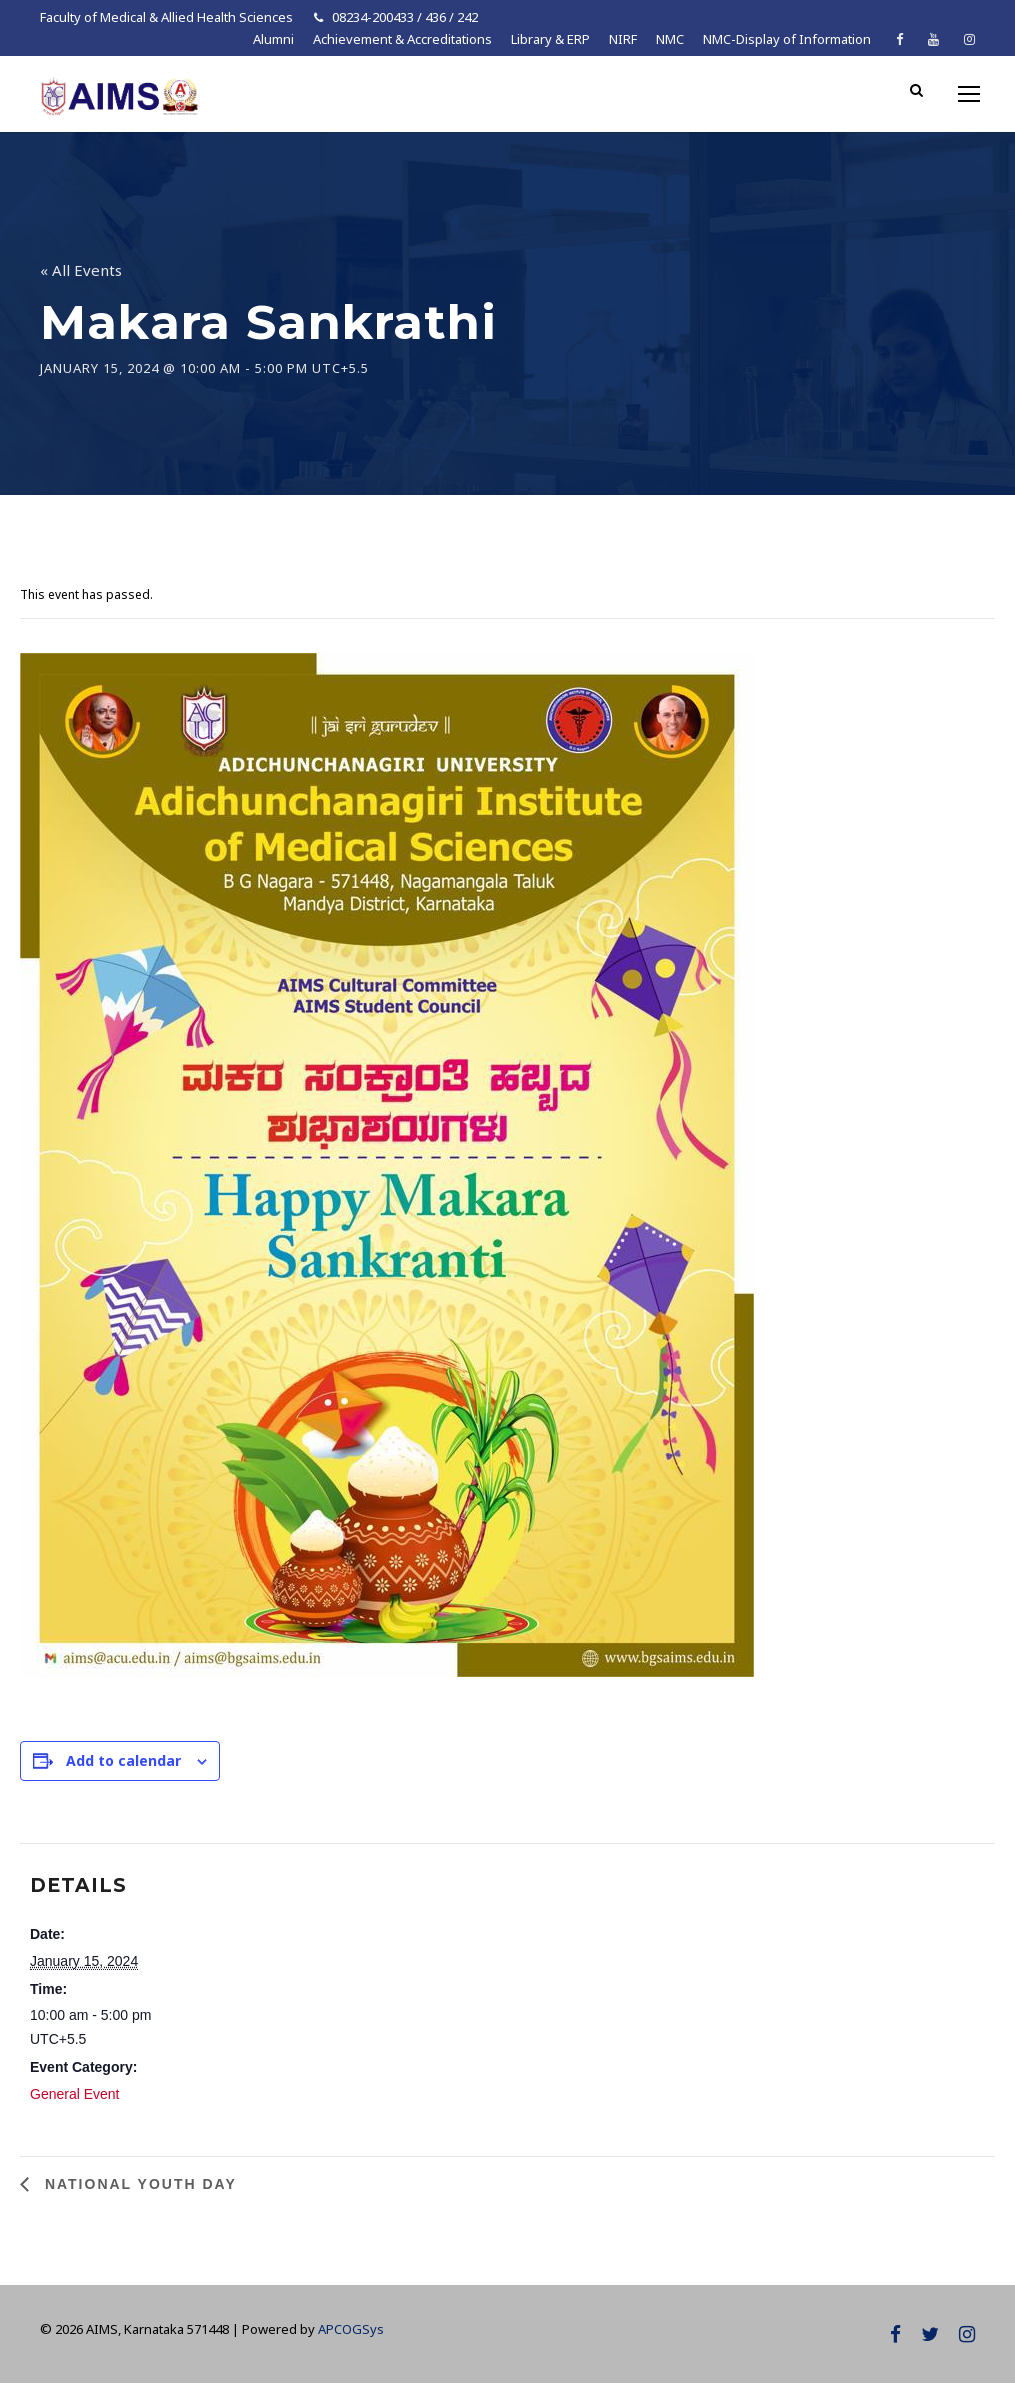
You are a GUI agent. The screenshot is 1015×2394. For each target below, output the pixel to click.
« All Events (81, 281)
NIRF (623, 39)
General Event (75, 2105)
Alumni (273, 39)
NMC (670, 39)
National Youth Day (138, 2195)
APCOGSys (351, 2340)
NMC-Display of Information (787, 39)
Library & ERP (550, 39)
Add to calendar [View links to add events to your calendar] (123, 1771)
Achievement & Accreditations (402, 39)
